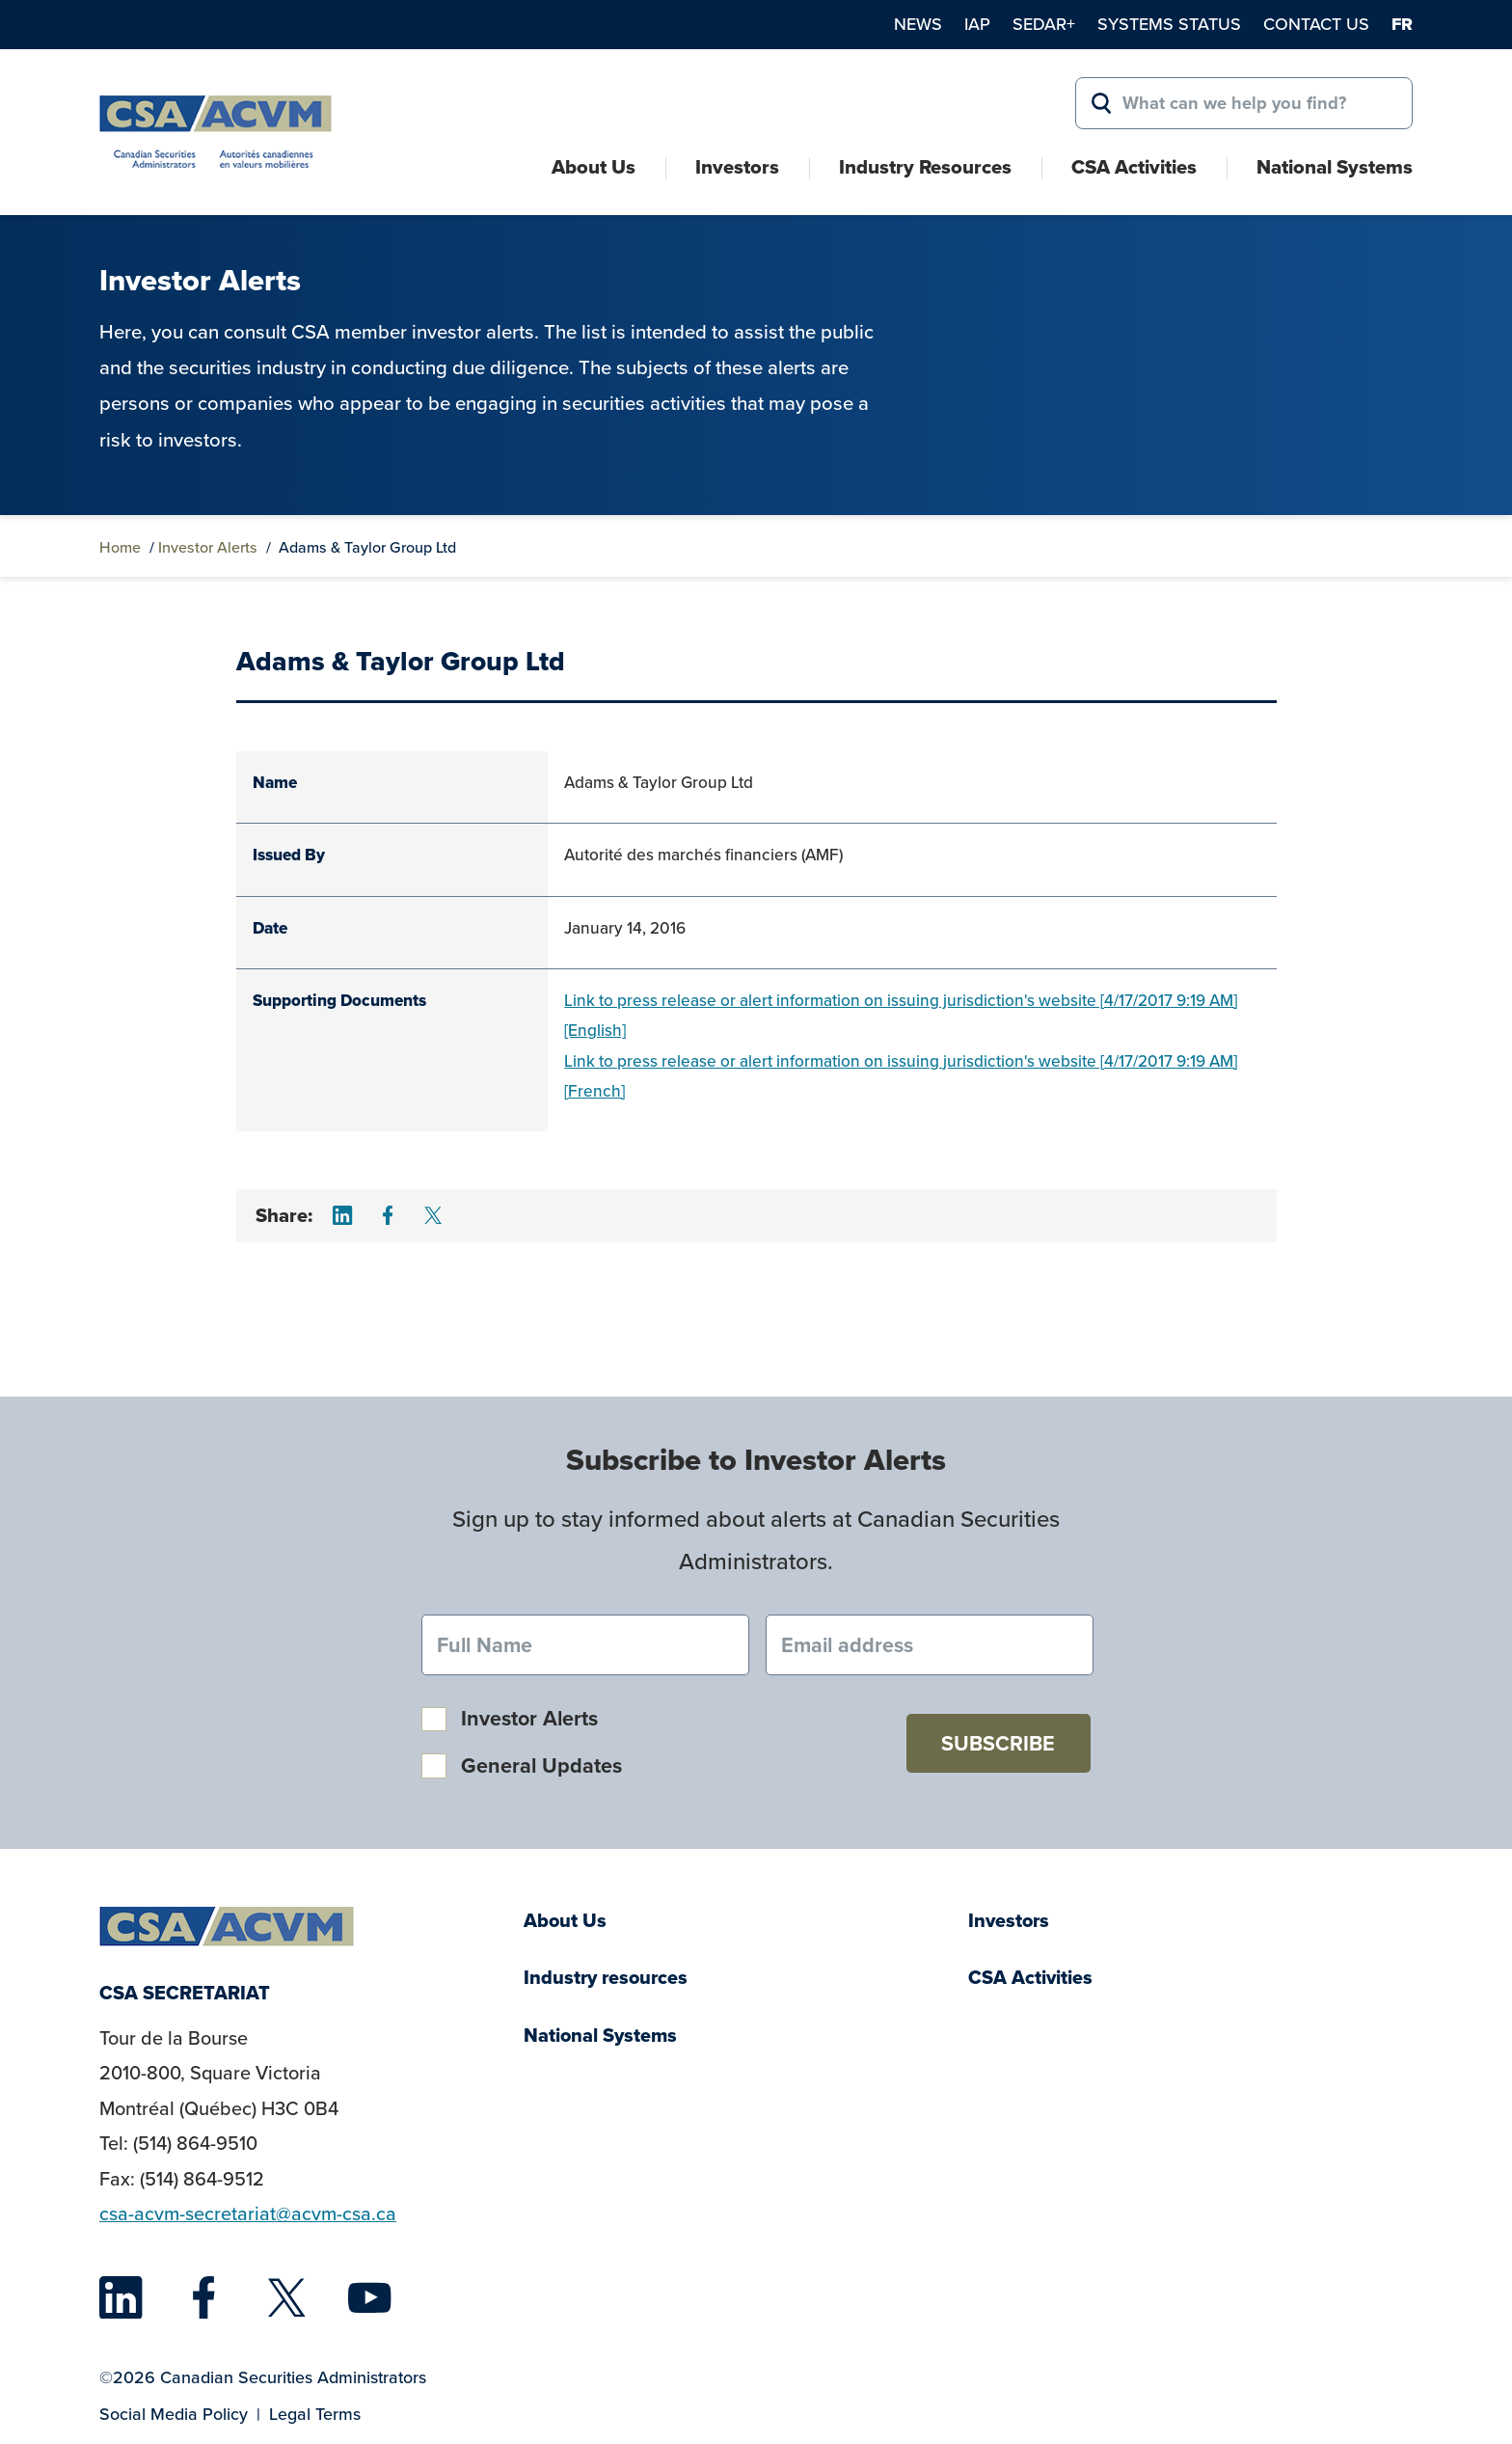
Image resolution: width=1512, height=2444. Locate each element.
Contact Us (1316, 24)
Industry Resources (925, 166)
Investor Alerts (207, 546)
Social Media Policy (173, 2414)
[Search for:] (1244, 103)
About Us (593, 166)
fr (1402, 24)
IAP (977, 24)
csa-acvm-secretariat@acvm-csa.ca (247, 2213)
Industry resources (606, 1978)
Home (120, 546)
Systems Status (1169, 24)
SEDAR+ (1043, 24)
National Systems (1334, 166)
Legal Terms (315, 2414)
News (918, 24)
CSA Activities (1134, 166)
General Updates (541, 1765)
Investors (737, 166)
